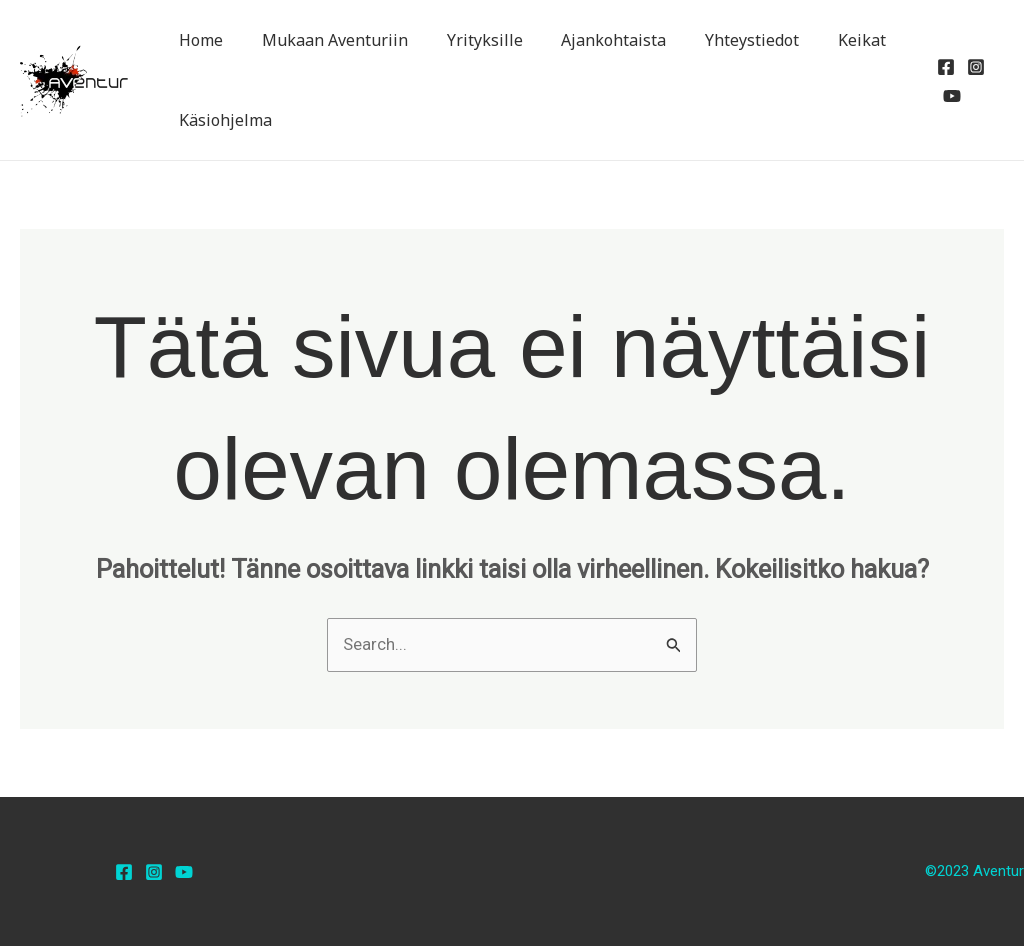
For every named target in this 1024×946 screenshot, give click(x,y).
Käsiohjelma (222, 120)
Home (198, 40)
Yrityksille (468, 40)
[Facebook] (942, 67)
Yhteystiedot (722, 40)
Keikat (825, 40)
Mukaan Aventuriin (325, 40)
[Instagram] (972, 67)
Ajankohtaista (590, 40)
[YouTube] (948, 96)
